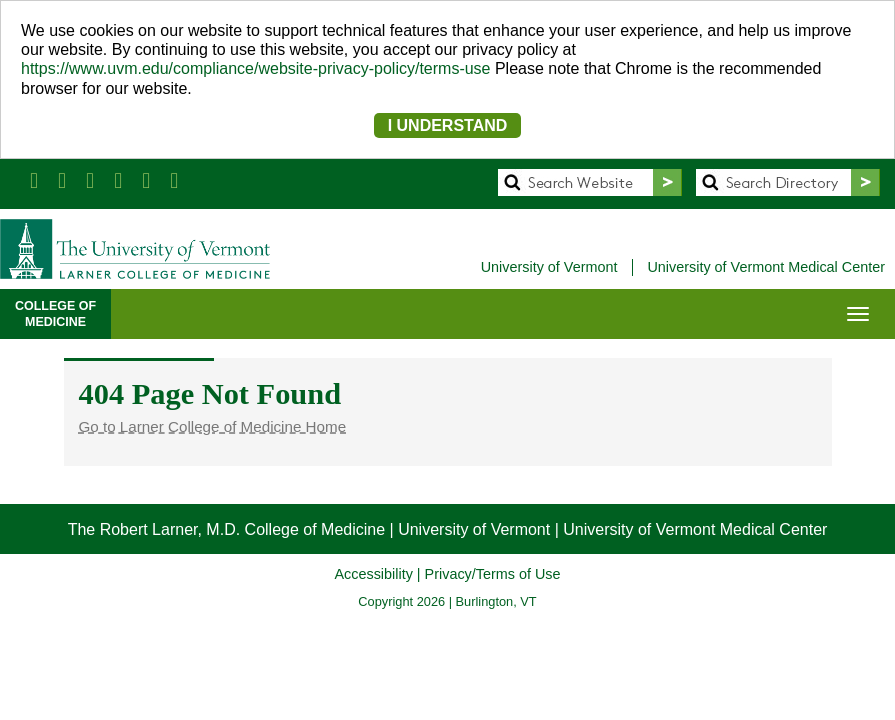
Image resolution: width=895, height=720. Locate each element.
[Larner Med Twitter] (62, 180)
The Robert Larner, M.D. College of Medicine (226, 529)
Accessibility (373, 574)
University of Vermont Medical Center (766, 267)
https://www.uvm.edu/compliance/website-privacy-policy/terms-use (256, 68)
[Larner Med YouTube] (118, 180)
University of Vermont (549, 267)
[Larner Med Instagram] (146, 180)
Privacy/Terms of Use (493, 574)
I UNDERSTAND (448, 125)
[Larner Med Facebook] (34, 180)
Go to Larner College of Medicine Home (213, 426)
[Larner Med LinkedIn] (90, 180)
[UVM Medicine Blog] (174, 180)
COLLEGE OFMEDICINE (55, 314)
